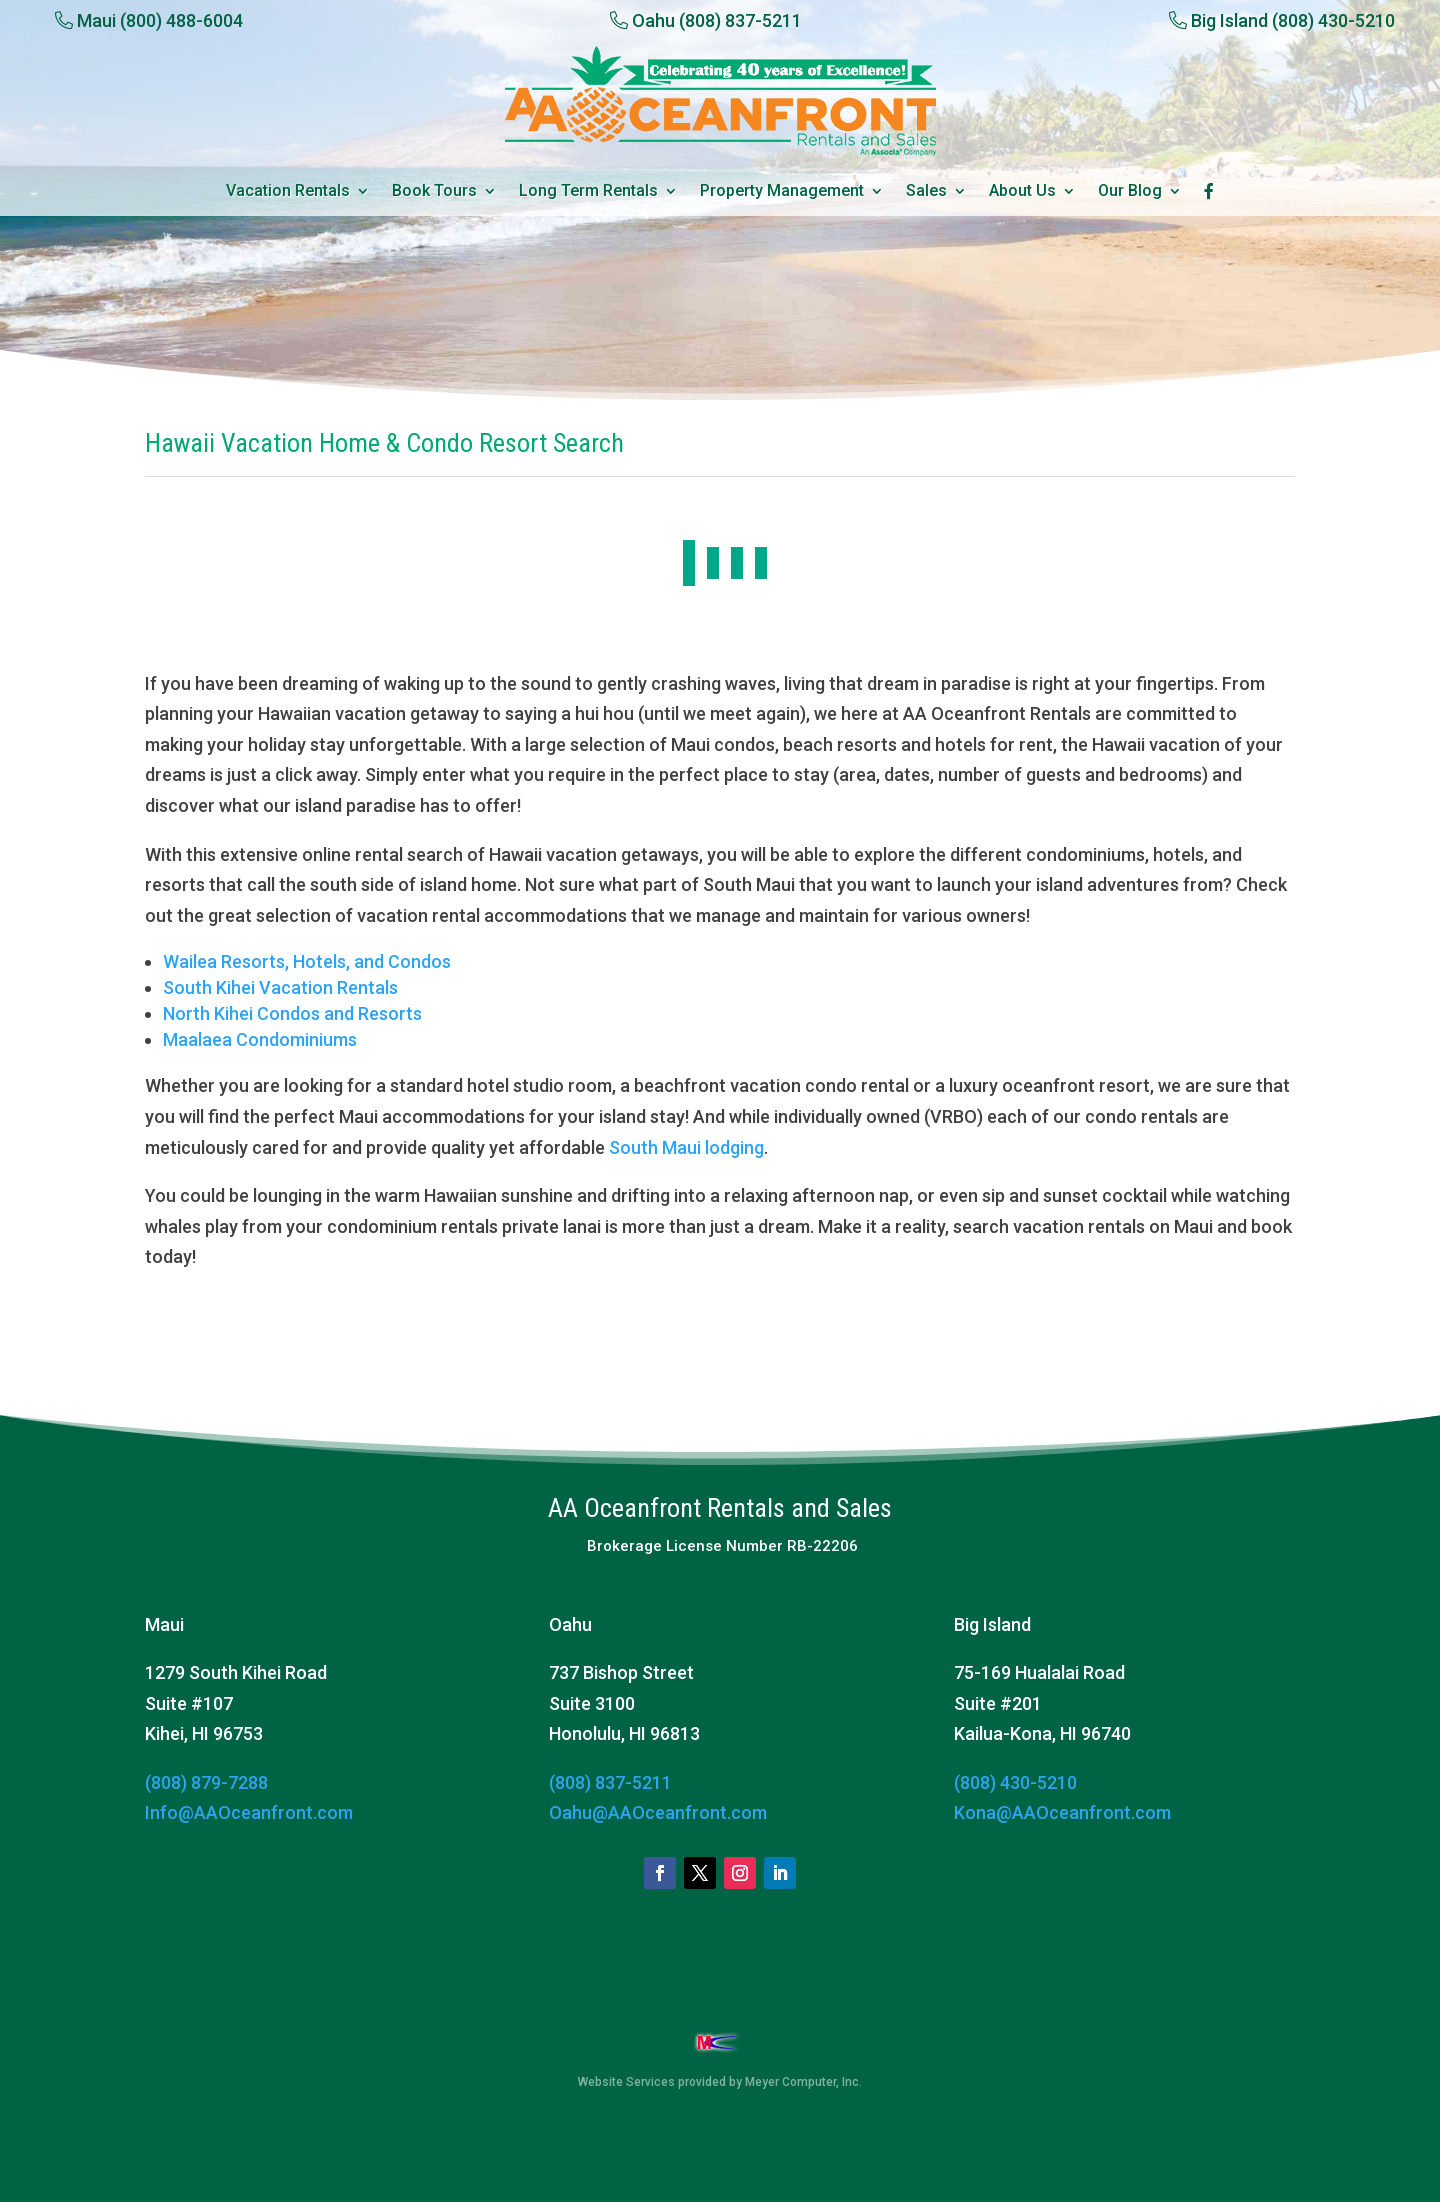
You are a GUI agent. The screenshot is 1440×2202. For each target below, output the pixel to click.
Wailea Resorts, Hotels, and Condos (307, 961)
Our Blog (1130, 192)
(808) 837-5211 (610, 1782)
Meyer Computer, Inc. (803, 2082)
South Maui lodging (686, 1147)
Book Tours (434, 192)
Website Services (626, 2082)
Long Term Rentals (588, 192)
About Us (1022, 192)
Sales (926, 192)
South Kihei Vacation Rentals (280, 987)
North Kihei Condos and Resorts (292, 1013)
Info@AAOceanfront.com (249, 1812)
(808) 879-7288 (206, 1782)
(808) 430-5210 (1015, 1782)
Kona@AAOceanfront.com (1062, 1812)
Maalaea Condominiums (260, 1039)
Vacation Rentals (288, 192)
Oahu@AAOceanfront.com (658, 1812)
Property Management (782, 192)
